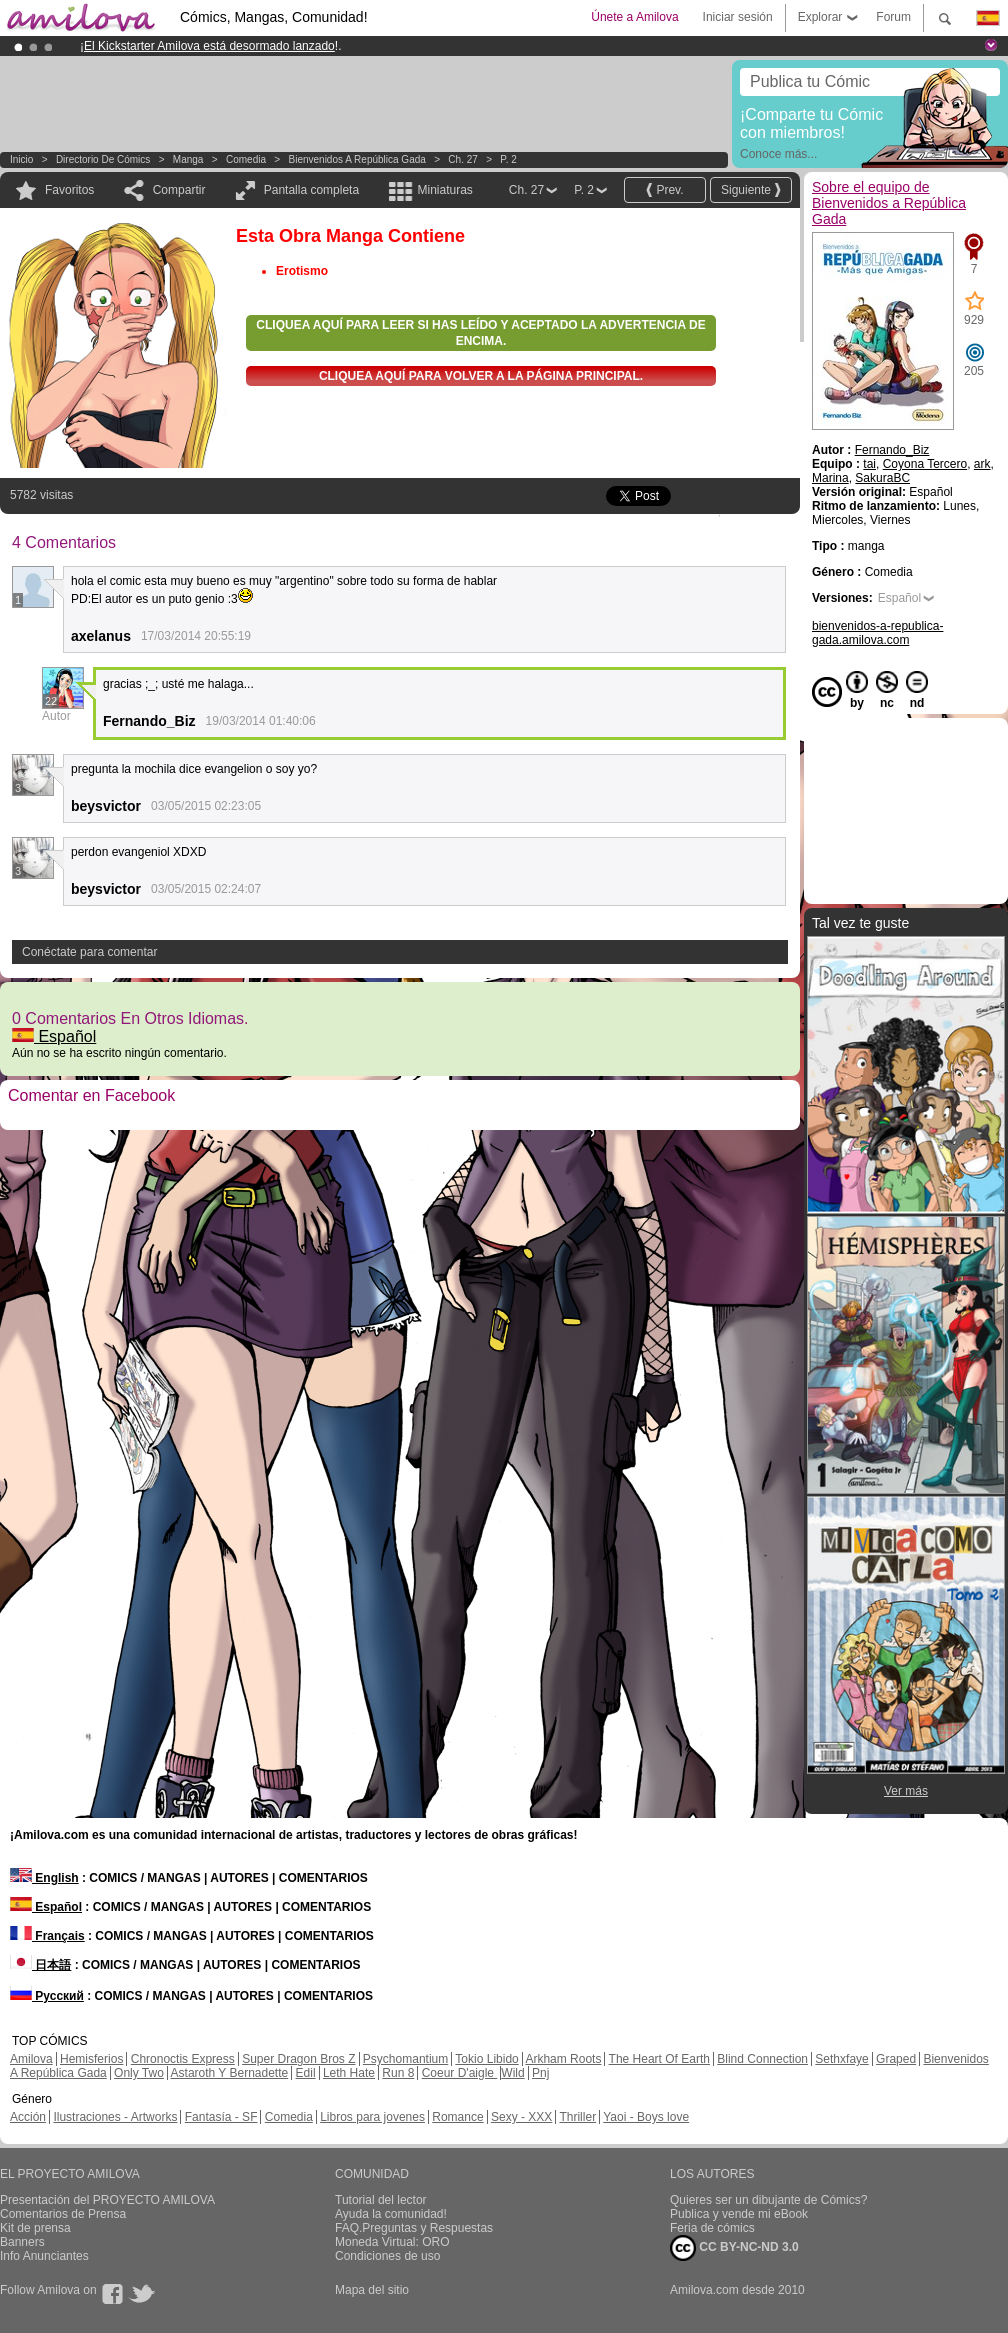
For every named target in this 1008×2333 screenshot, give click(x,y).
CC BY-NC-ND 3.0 (734, 2248)
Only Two (139, 2073)
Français (47, 1936)
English (44, 1878)
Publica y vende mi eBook (739, 2214)
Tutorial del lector (381, 2200)
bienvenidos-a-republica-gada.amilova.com (877, 633)
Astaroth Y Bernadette (230, 2073)
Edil (306, 2073)
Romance (457, 2117)
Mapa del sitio (372, 2290)
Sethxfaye (841, 2059)
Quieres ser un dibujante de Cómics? (768, 2200)
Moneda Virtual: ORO (392, 2242)
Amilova (31, 2059)
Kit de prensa (35, 2228)
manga (188, 159)
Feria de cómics (712, 2228)
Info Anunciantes (44, 2256)
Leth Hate (349, 2073)
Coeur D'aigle (460, 2073)
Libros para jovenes (372, 2117)
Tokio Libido (486, 2059)
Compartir (179, 190)
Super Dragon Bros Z (298, 2059)
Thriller (577, 2117)
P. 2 (508, 159)
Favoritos (69, 190)
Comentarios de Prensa (63, 2214)
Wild (512, 2073)
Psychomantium (405, 2059)
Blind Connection (762, 2059)
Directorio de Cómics (103, 159)
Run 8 (398, 2073)
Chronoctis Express (183, 2059)
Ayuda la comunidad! (391, 2214)
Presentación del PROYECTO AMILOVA (107, 2200)
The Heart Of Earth (659, 2059)
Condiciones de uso (387, 2256)
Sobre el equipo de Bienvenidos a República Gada (889, 203)
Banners (22, 2242)
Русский (47, 1996)
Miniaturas (444, 190)
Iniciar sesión (738, 17)
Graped (896, 2059)
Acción (28, 2117)
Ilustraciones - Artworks (115, 2117)
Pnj (540, 2073)
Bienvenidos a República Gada (357, 159)
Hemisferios (91, 2059)
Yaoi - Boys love (646, 2117)
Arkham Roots (563, 2059)
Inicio (21, 159)
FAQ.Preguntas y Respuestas (414, 2228)
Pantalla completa (311, 190)
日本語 (40, 1965)
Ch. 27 (462, 159)
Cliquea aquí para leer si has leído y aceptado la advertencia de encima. (480, 333)
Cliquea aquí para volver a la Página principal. (481, 376)
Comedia (246, 159)
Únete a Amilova (634, 17)
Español (54, 1036)
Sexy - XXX (521, 2117)
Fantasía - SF (221, 2117)
